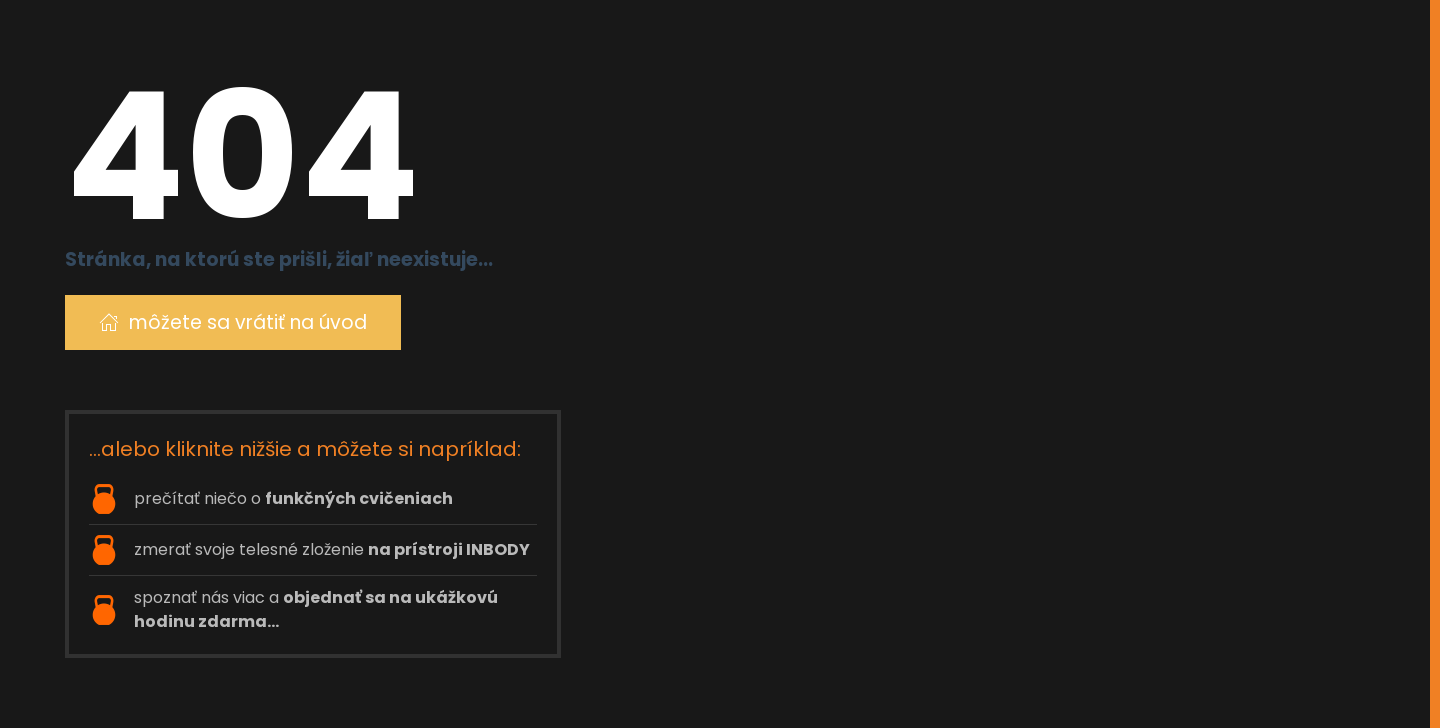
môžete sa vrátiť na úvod (233, 322)
